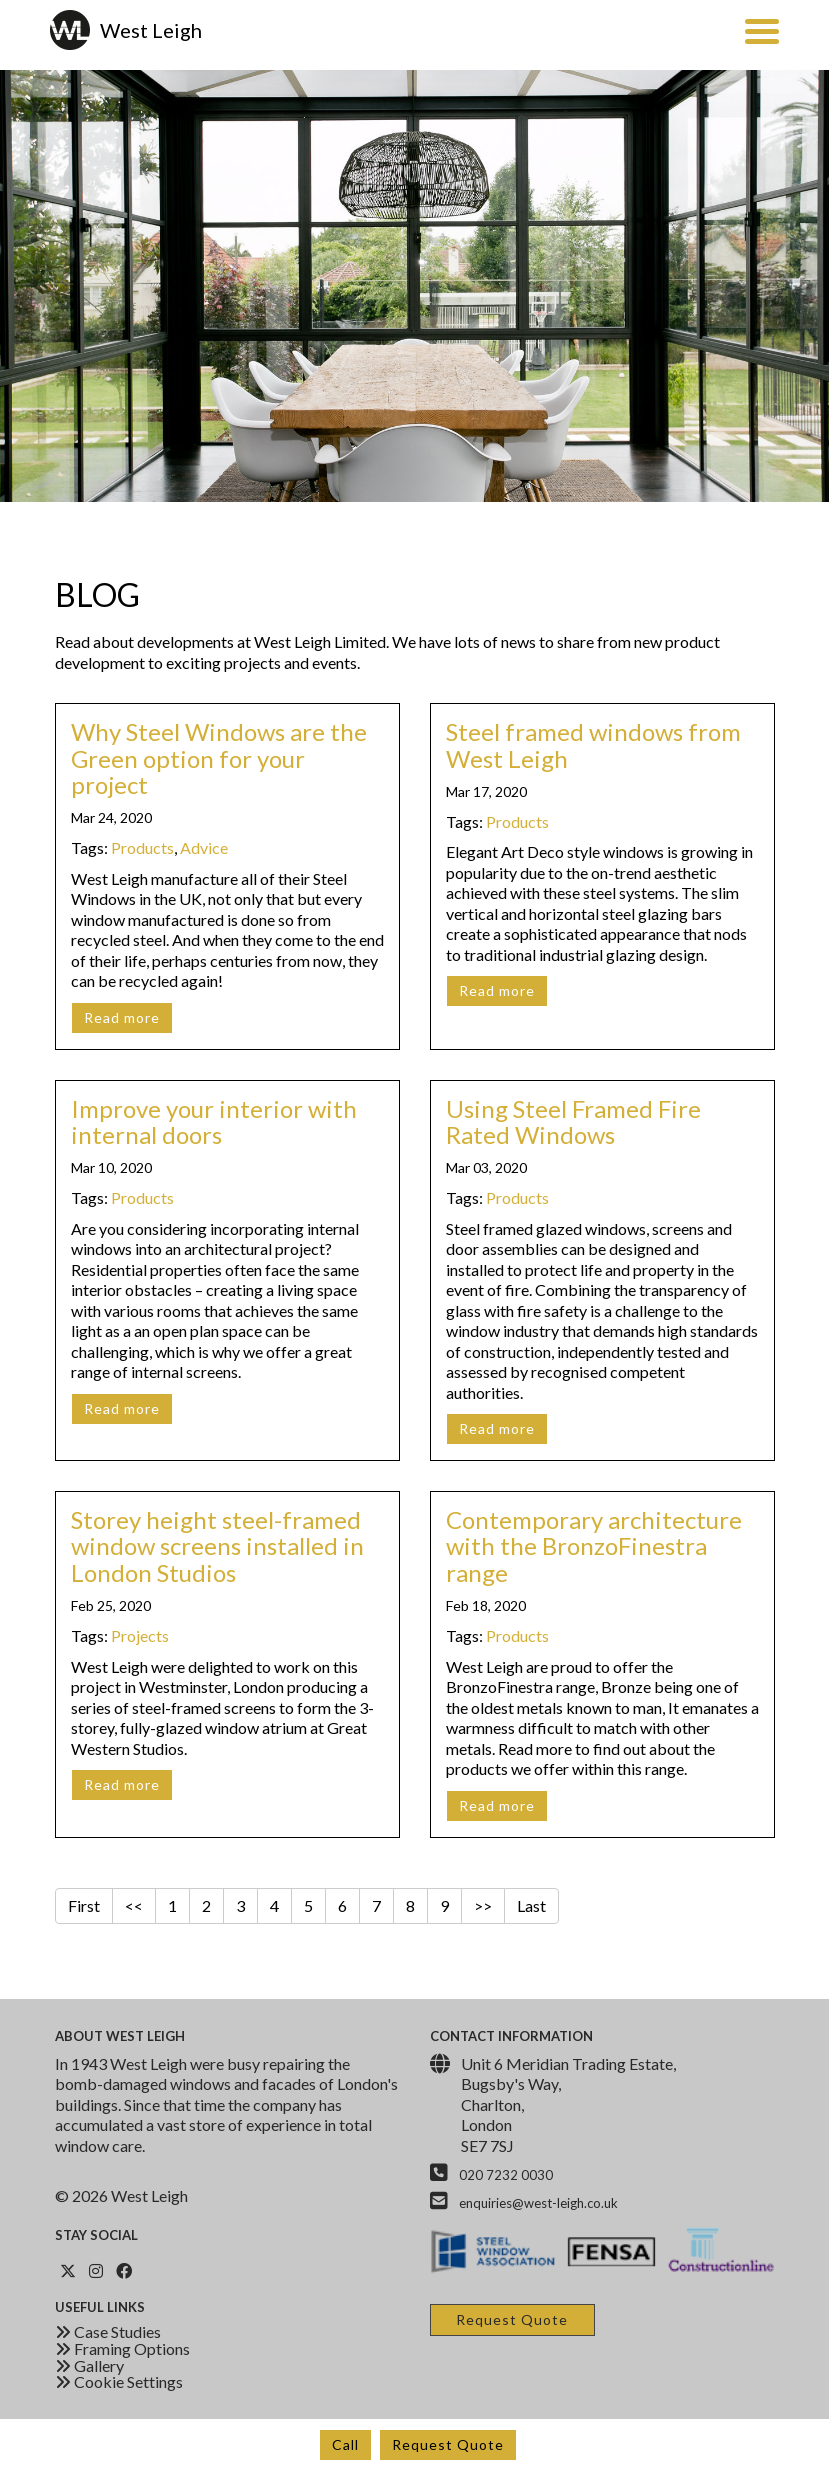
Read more (122, 1017)
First (84, 1905)
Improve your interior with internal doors (214, 1121)
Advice (204, 847)
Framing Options (122, 2348)
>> (483, 1905)
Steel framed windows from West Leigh (593, 744)
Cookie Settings (119, 2381)
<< (134, 1905)
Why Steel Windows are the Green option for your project (219, 758)
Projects (140, 1635)
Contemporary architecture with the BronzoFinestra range (594, 1546)
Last (531, 1905)
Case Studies (108, 2331)
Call (345, 2444)
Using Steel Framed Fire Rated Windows (573, 1121)
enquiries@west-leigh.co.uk (538, 2203)
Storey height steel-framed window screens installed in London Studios (217, 1546)
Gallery (89, 2365)
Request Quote (448, 2444)
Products (142, 847)
